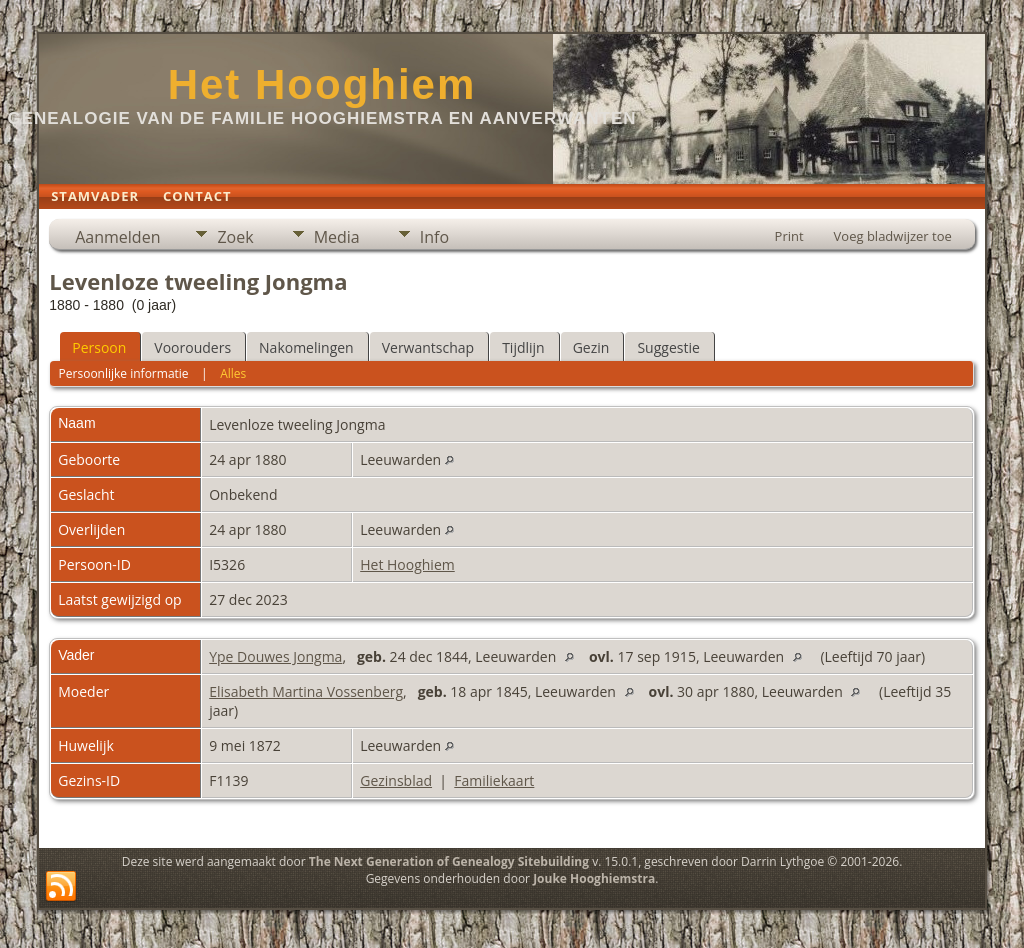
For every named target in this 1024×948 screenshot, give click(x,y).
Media (337, 237)
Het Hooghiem (322, 84)
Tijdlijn (523, 347)
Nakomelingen (306, 347)
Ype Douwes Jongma (275, 656)
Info (434, 237)
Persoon (99, 347)
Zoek (235, 237)
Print (789, 236)
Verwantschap (428, 347)
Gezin (591, 347)
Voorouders (192, 347)
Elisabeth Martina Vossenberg (306, 691)
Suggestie (668, 347)
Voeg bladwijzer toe (893, 236)
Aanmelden (117, 237)
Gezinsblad (396, 780)
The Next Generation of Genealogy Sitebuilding (449, 861)
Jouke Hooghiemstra (594, 878)
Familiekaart (494, 780)
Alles (233, 373)
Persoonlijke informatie (124, 373)
